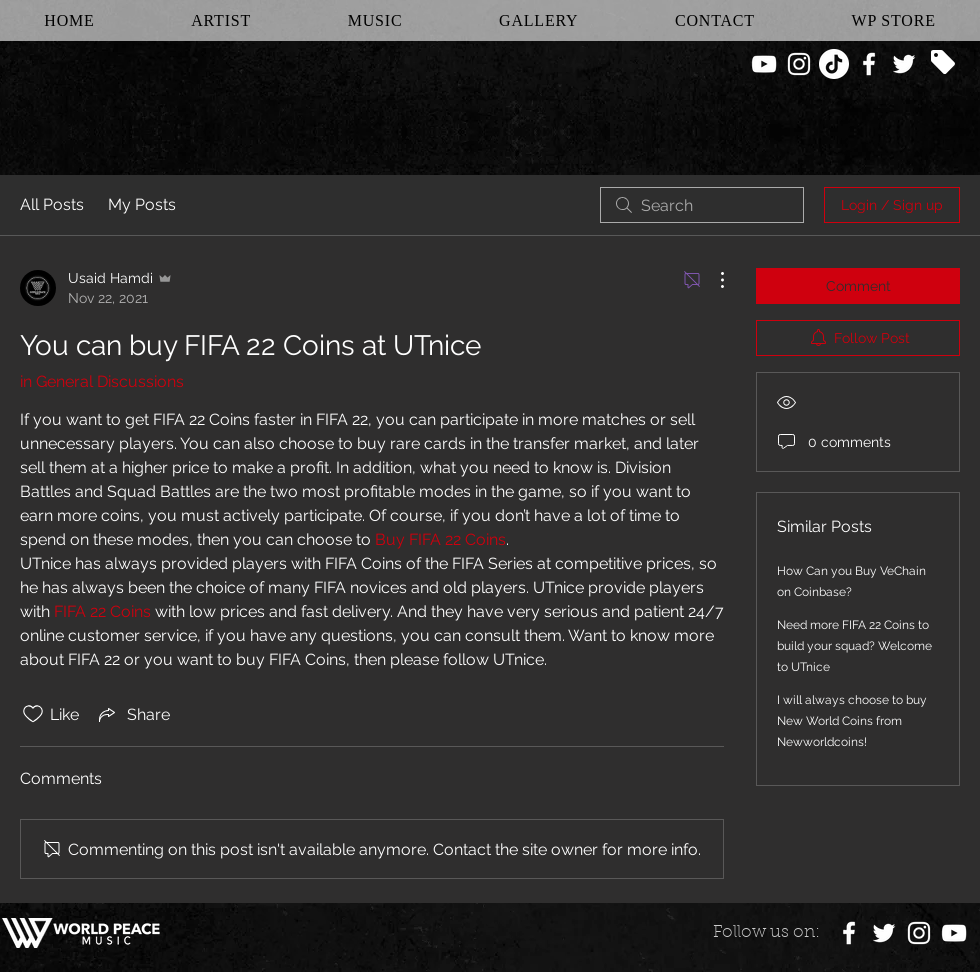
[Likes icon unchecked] (33, 714)
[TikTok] (834, 64)
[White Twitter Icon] (904, 64)
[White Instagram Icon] (799, 64)
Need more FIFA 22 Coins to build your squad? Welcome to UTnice (854, 646)
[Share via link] (132, 714)
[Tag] (943, 62)
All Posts (52, 204)
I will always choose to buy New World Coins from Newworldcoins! (852, 721)
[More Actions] (712, 280)
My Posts (142, 204)
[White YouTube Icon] (764, 64)
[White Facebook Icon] (869, 64)
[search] (702, 205)
